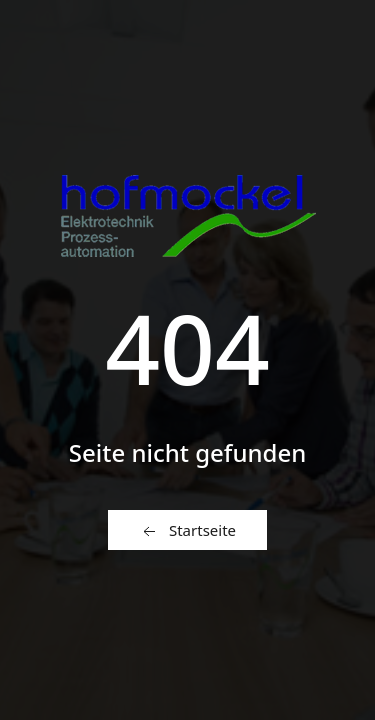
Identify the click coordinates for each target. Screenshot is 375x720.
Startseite (187, 531)
